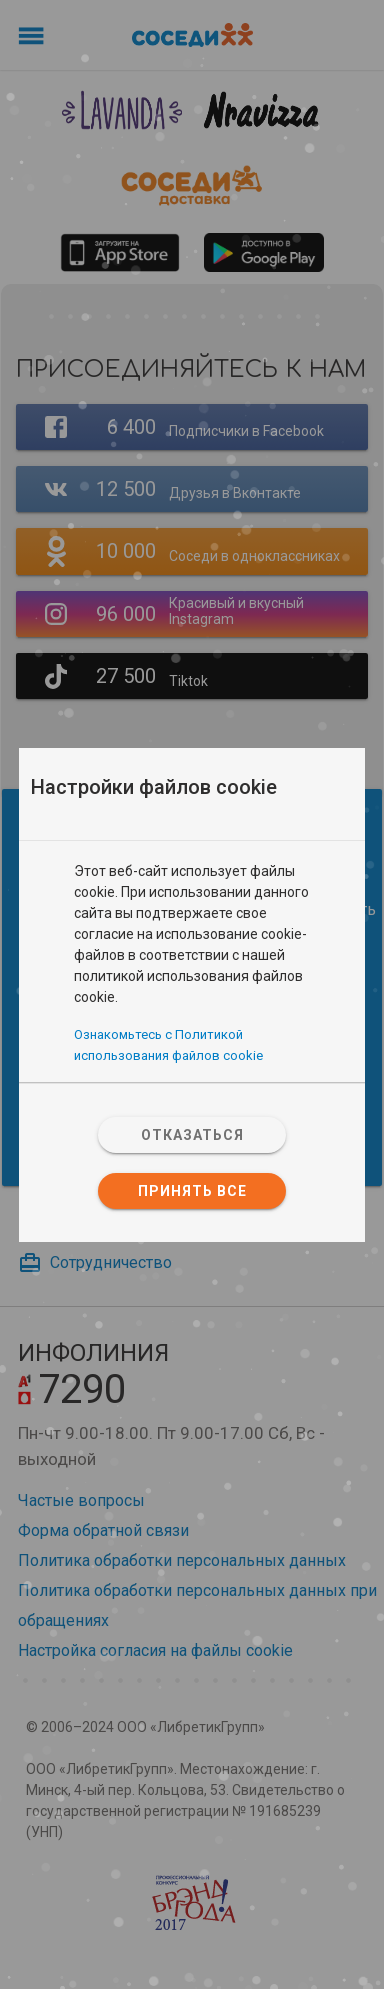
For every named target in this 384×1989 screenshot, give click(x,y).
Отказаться (192, 1135)
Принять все (192, 1191)
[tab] (192, 850)
